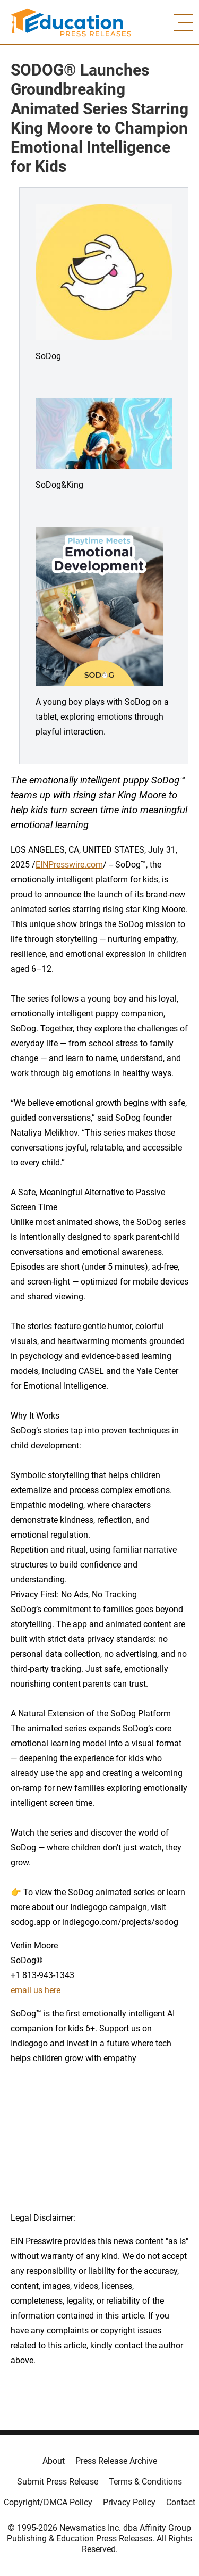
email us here (35, 1990)
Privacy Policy (129, 2502)
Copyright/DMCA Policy (48, 2502)
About (53, 2461)
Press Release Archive (116, 2461)
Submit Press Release (57, 2482)
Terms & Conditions (145, 2482)
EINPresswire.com (69, 865)
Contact (180, 2502)
